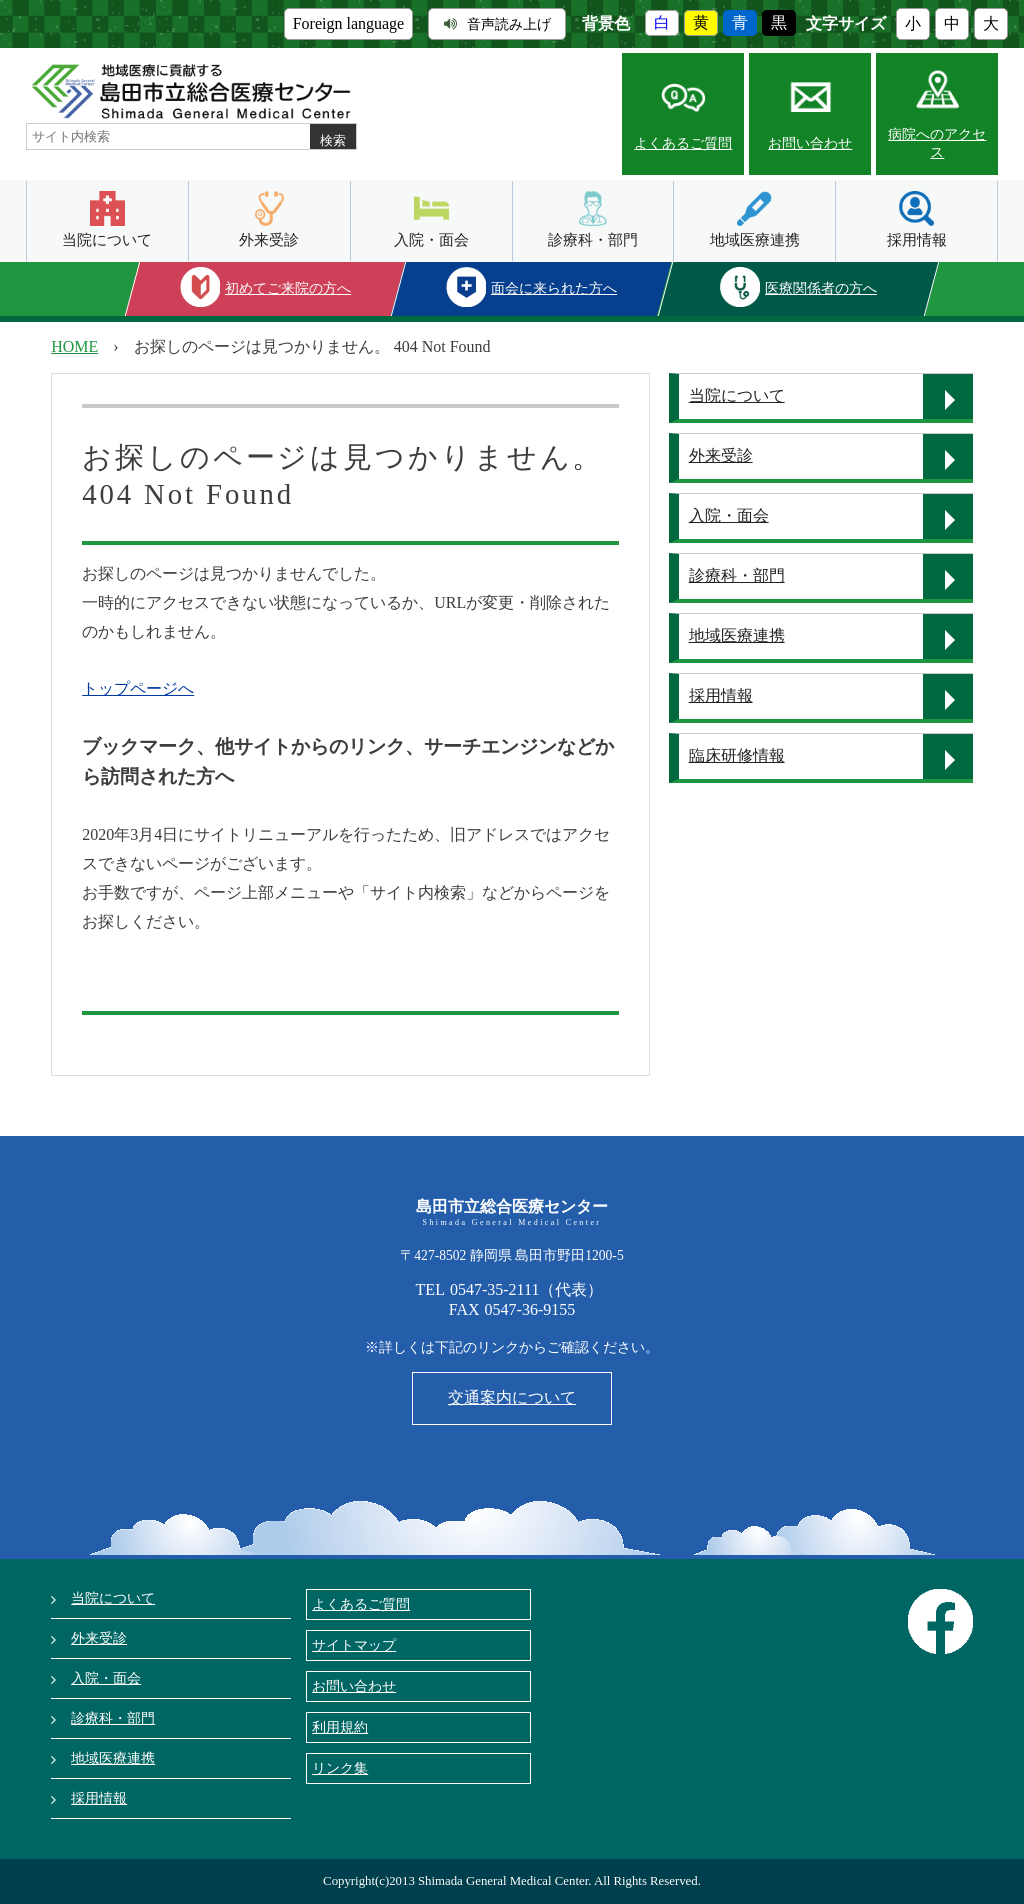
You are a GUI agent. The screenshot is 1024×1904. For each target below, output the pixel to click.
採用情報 (917, 239)
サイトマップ (354, 1645)
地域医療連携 (755, 239)
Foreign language (349, 23)
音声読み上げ (497, 24)
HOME (74, 346)
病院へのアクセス (937, 143)
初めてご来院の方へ (288, 288)
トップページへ (138, 688)
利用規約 (340, 1727)
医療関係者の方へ (821, 288)
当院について (107, 239)
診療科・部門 (593, 239)
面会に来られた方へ (554, 288)
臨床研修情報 (737, 755)
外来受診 (269, 239)
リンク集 (340, 1768)
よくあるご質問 (683, 143)
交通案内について (512, 1397)
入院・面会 (431, 239)
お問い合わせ (810, 143)
